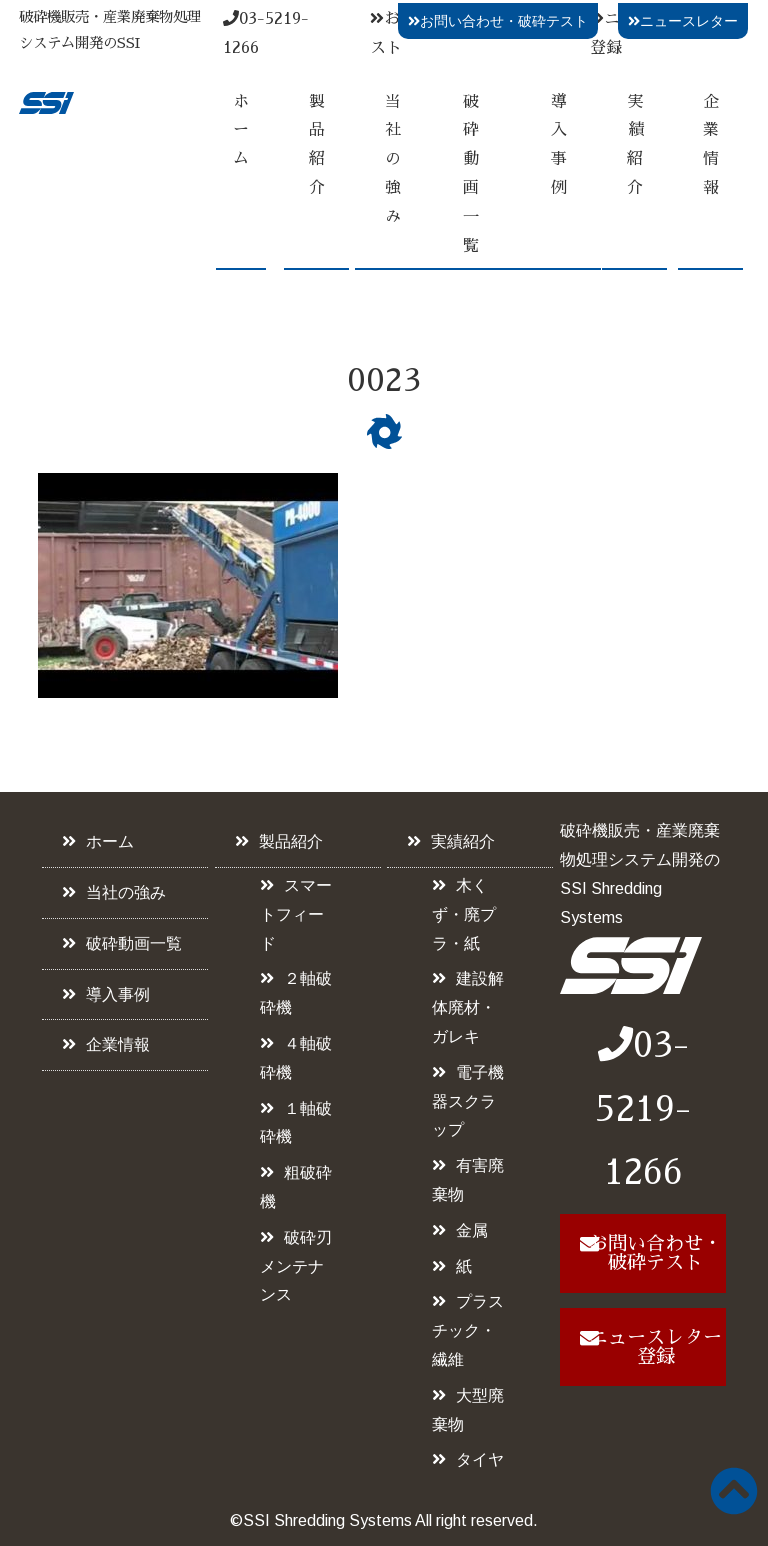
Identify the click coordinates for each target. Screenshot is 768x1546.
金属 (472, 1230)
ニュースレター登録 (655, 1347)
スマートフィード (296, 914)
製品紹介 (317, 145)
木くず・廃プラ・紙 (464, 914)
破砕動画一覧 (471, 174)
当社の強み (393, 159)
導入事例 (559, 145)
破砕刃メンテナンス (296, 1266)
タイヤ (480, 1459)
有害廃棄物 (468, 1180)
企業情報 (711, 145)
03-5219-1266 (643, 1109)
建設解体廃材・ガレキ (468, 1007)
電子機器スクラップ (468, 1101)
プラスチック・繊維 (468, 1330)
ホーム (241, 131)
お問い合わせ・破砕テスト (498, 21)
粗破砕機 (296, 1187)
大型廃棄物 (468, 1410)
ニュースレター (683, 21)
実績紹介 (635, 145)
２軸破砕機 (296, 993)
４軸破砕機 (296, 1058)
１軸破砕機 (296, 1123)
